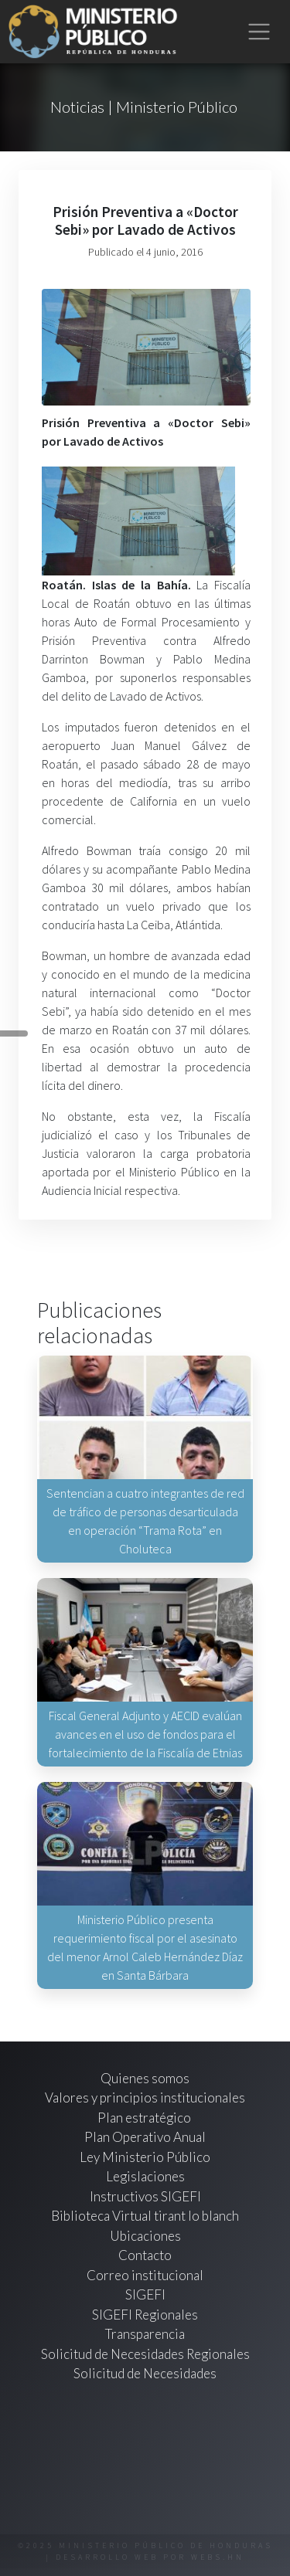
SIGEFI (145, 2294)
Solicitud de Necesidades (145, 2373)
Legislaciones (145, 2176)
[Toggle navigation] (259, 32)
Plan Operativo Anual (145, 2137)
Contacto (145, 2255)
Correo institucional (145, 2275)
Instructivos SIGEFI (145, 2196)
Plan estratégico (145, 2117)
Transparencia (145, 2334)
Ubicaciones (145, 2236)
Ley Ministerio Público (145, 2157)
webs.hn (217, 2557)
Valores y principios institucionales (145, 2097)
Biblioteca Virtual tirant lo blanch (145, 2216)
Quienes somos (145, 2078)
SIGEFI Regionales (145, 2314)
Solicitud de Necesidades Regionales (145, 2354)
